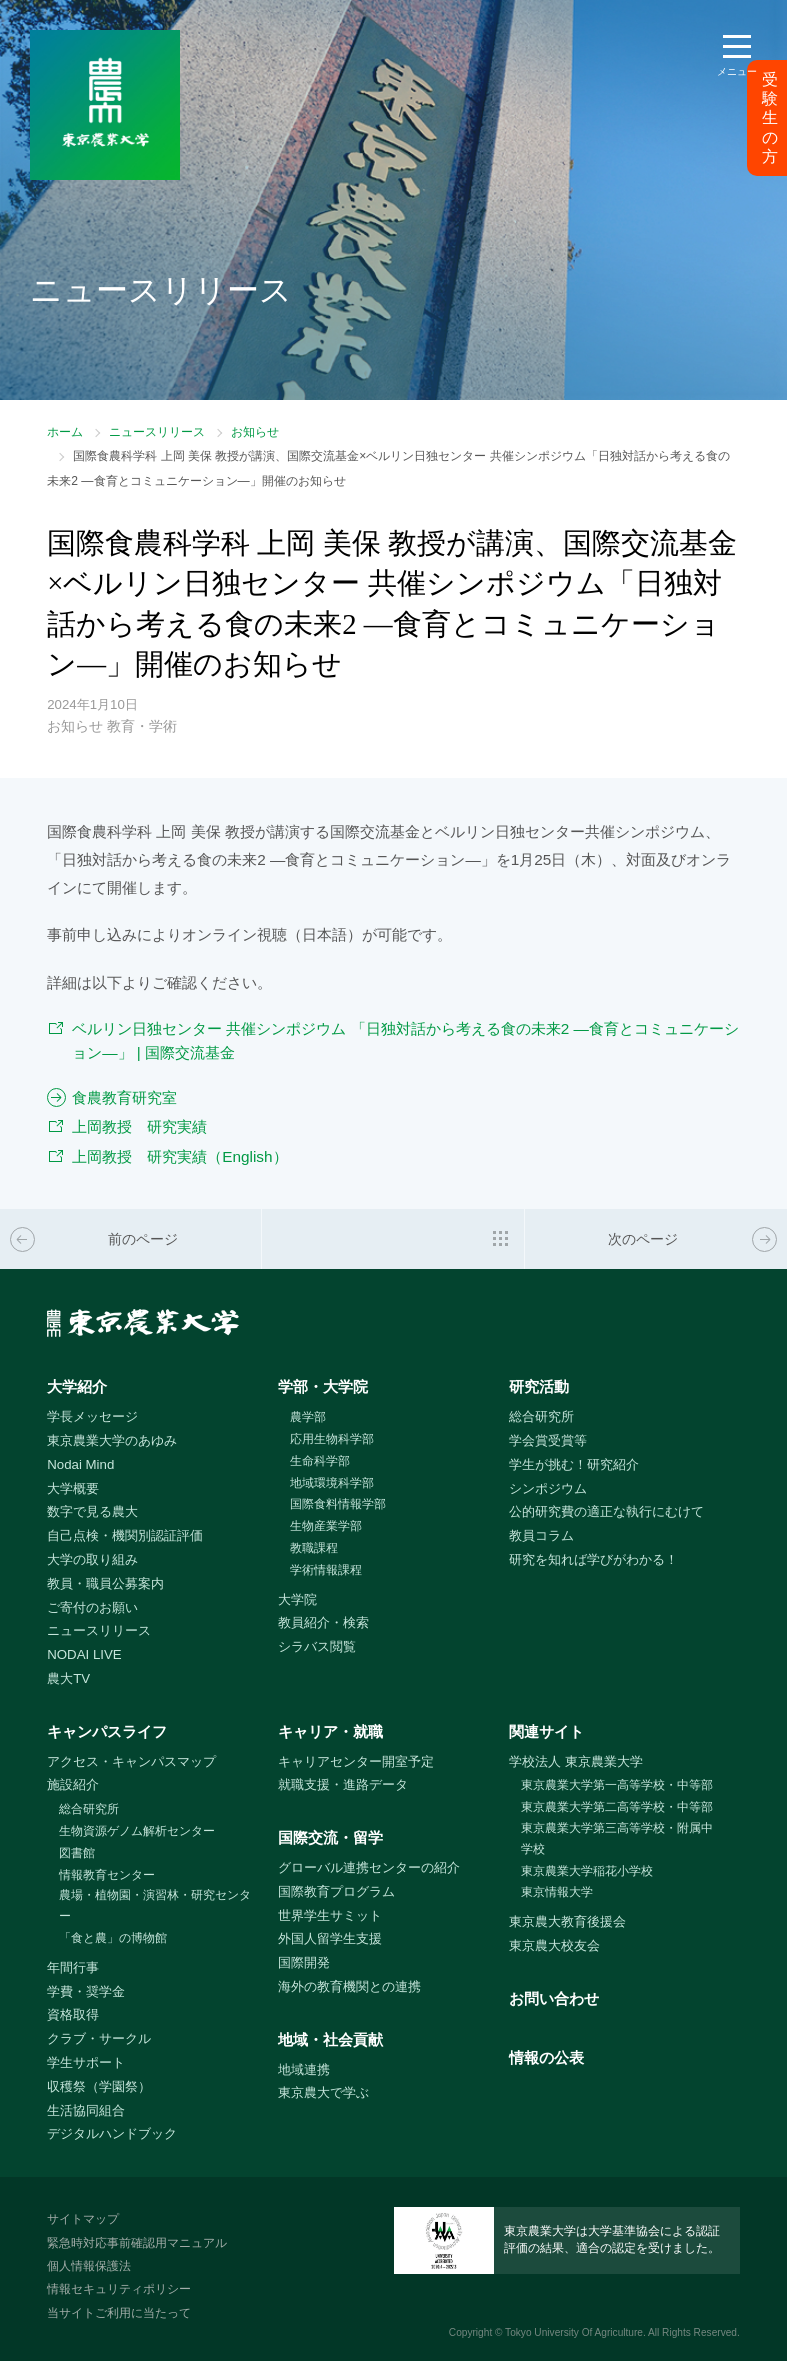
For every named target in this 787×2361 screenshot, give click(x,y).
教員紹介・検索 (323, 1622)
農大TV (68, 1678)
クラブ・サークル (99, 2038)
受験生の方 (770, 118)
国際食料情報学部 (338, 1504)
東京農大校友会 (554, 1945)
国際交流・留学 (330, 1837)
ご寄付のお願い (92, 1607)
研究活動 (539, 1386)
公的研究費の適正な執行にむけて (606, 1511)
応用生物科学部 (332, 1439)
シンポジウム (548, 1488)
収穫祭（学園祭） (99, 2086)
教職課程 (314, 1548)
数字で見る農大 (92, 1511)
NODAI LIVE (84, 1654)
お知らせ (255, 432)
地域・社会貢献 (330, 2039)
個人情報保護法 (89, 2266)
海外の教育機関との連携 (349, 1986)
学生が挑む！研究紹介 (574, 1464)
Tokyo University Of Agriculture (574, 2332)
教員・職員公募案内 (105, 1583)
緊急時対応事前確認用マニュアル (137, 2243)
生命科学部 (320, 1461)
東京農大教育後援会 (567, 1921)
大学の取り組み (92, 1559)
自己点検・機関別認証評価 (125, 1535)
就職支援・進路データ (343, 1784)
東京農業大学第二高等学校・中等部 (617, 1807)
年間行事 (73, 1967)
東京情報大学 (557, 1892)
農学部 (308, 1417)
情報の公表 (546, 2057)
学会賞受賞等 (548, 1440)
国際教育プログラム (336, 1891)
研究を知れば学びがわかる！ (593, 1559)
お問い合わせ (554, 1998)
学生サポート (86, 2062)
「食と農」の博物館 (113, 1938)
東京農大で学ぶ (323, 2092)
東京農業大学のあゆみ (112, 1440)
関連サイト (546, 1731)
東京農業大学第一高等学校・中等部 (617, 1785)
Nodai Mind (80, 1464)
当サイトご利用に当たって (119, 2313)
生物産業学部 (326, 1526)
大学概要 (73, 1488)
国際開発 (304, 1962)
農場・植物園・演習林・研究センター (155, 1905)
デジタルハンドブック (112, 2133)
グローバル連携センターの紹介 (369, 1867)
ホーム (65, 432)
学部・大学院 (323, 1386)
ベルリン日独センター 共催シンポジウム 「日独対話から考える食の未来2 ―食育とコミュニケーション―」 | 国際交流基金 (405, 1041)
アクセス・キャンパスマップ (131, 1761)
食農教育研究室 (124, 1097)
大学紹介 (77, 1386)
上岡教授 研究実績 (139, 1126)
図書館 (77, 1853)
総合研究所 (541, 1416)
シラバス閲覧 (317, 1646)
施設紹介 (73, 1784)
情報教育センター (107, 1875)
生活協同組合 (86, 2110)
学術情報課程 (326, 1570)
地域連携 (304, 2069)
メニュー (737, 71)
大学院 (297, 1599)
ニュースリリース (157, 432)
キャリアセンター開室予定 (356, 1761)
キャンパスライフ (107, 1731)
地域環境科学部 (332, 1483)
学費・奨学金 (86, 1991)
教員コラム (541, 1535)
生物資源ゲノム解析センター (137, 1831)
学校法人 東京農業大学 (576, 1761)
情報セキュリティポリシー (119, 2289)
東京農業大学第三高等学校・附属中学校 (617, 1838)
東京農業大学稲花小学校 (587, 1871)
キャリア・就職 (330, 1731)
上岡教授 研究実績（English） (179, 1156)
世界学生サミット (330, 1915)
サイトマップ (83, 2219)
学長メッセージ (92, 1416)
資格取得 (73, 2014)
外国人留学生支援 (330, 1938)
